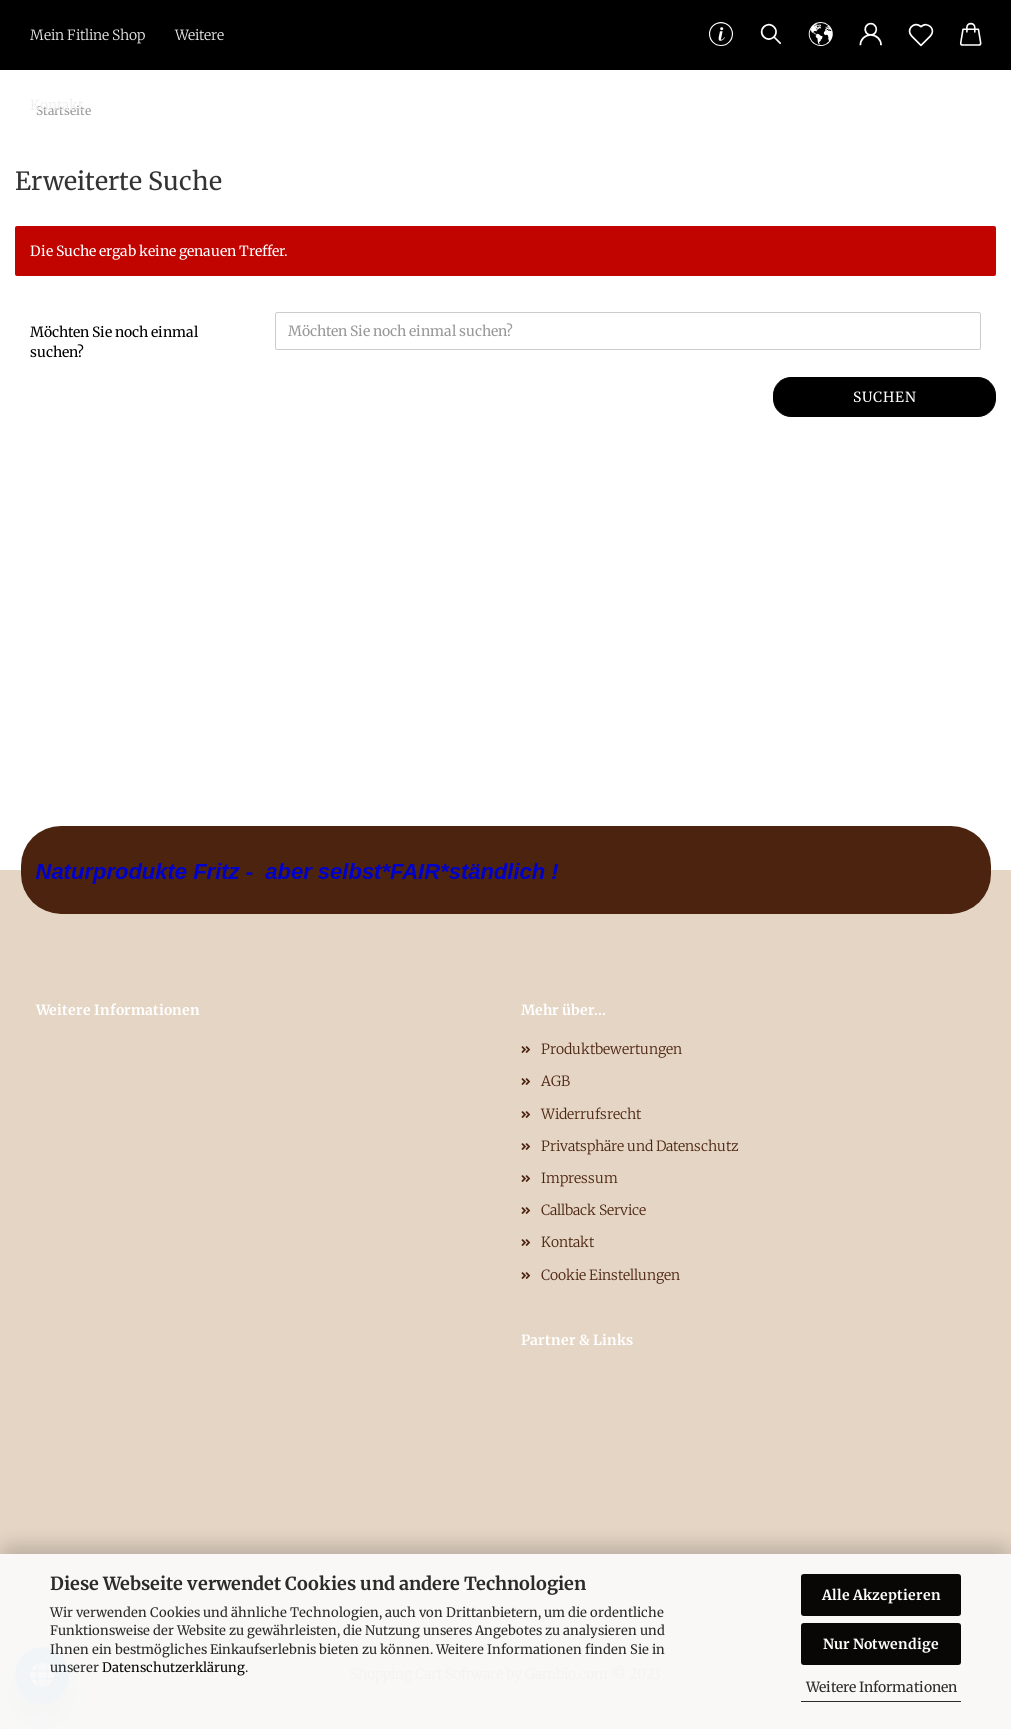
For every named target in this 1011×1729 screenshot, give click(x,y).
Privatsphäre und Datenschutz (640, 1146)
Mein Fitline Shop (87, 35)
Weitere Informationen (881, 1687)
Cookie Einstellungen (610, 1275)
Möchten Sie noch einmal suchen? (114, 342)
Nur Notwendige (881, 1644)
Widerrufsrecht (591, 1114)
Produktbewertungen (611, 1049)
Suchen (885, 397)
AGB (555, 1081)
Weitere (199, 35)
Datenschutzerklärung (173, 1667)
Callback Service (593, 1210)
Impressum (579, 1178)
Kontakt (56, 105)
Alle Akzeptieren (881, 1595)
